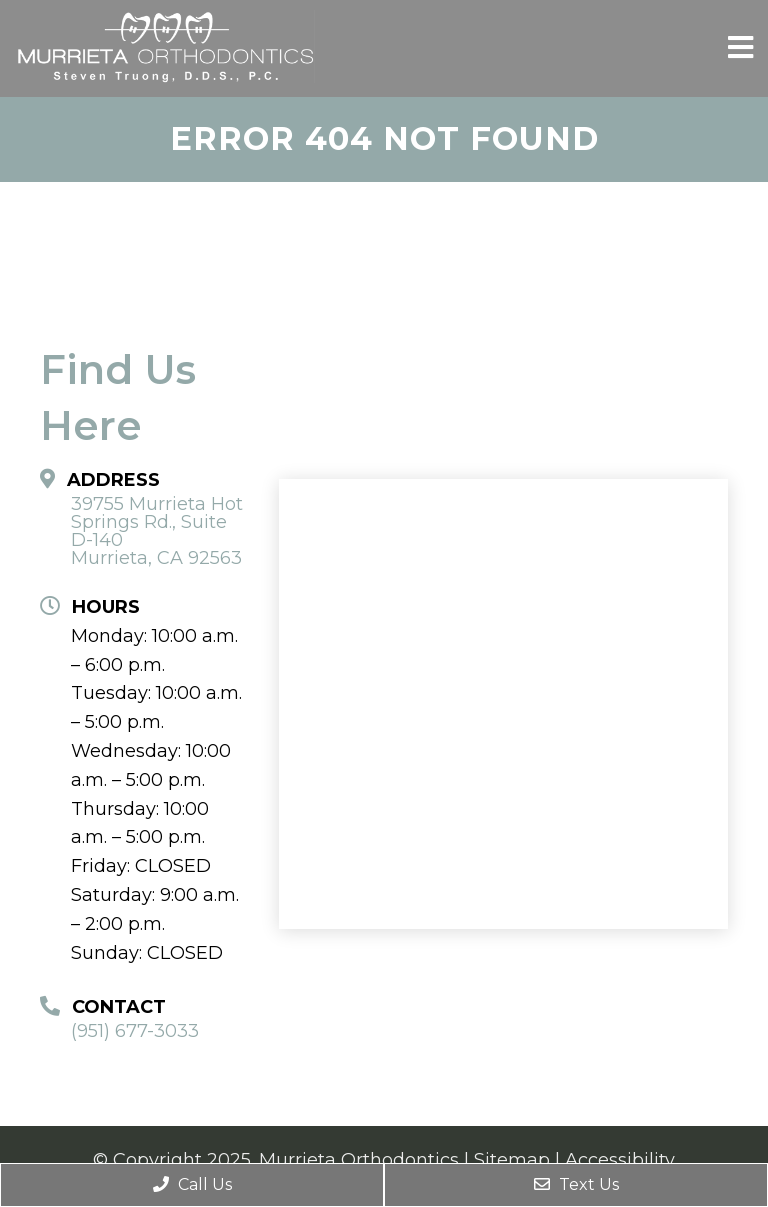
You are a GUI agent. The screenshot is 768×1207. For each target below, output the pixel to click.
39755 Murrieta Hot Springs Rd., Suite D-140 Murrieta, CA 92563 (157, 531)
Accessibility (620, 1160)
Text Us (576, 1184)
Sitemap (512, 1160)
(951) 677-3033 (135, 1031)
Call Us (192, 1184)
